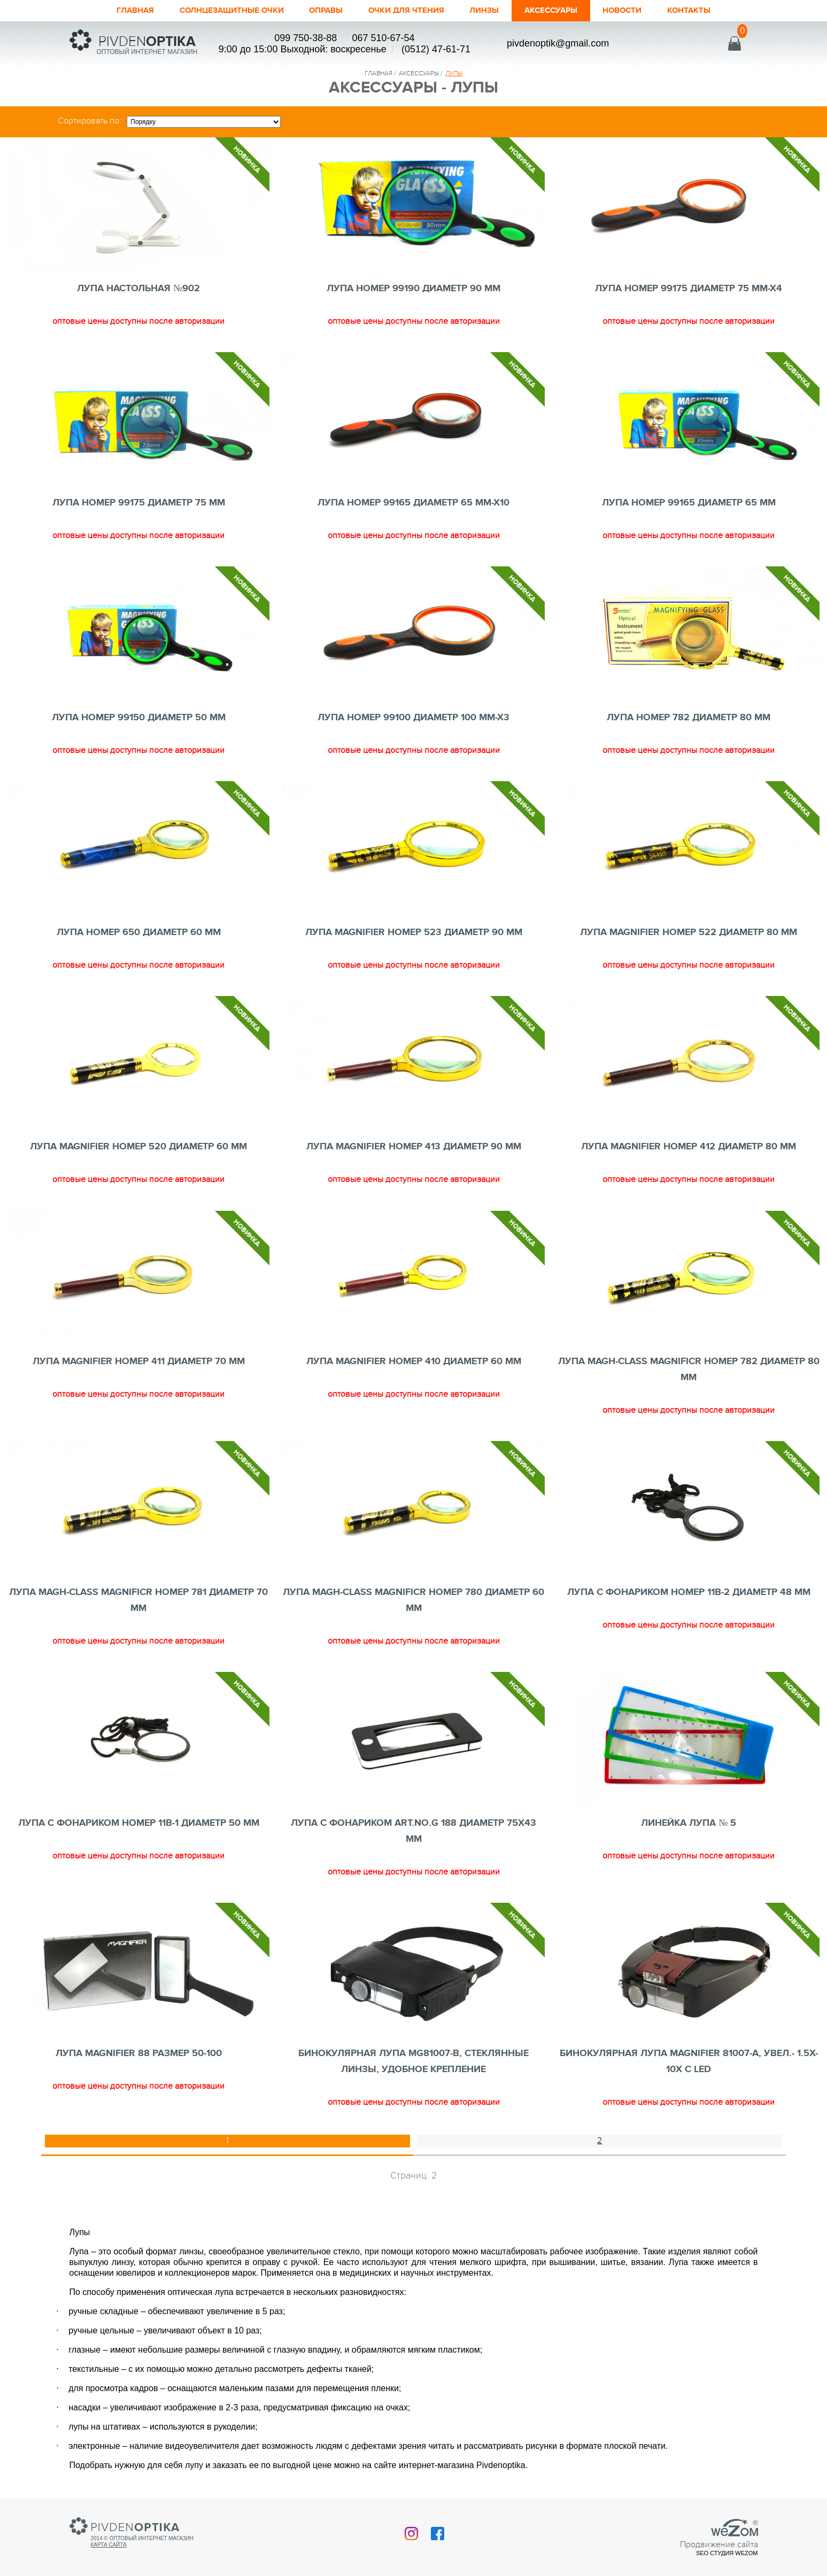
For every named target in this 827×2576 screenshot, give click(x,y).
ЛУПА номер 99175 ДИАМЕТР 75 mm (138, 503)
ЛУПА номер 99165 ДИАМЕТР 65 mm (689, 503)
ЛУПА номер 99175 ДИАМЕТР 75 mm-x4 (688, 288)
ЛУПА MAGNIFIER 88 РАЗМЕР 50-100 (139, 2053)
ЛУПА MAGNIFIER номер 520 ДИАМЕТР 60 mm (138, 1147)
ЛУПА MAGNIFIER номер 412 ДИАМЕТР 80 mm (688, 1147)
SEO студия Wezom (727, 2553)
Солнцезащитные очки (213, 11)
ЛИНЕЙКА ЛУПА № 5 (688, 1823)
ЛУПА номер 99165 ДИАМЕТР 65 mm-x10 (413, 503)
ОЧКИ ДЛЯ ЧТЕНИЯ (408, 11)
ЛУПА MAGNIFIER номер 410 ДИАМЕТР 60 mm (413, 1361)
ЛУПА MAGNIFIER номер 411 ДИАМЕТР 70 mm (139, 1361)
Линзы (494, 11)
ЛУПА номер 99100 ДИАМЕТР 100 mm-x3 (413, 717)
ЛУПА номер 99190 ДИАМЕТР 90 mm (413, 288)
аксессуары (419, 73)
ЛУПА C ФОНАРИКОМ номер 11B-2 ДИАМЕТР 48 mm (688, 1592)
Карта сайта (109, 2545)
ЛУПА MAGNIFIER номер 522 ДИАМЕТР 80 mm (688, 932)
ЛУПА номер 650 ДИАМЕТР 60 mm (139, 932)
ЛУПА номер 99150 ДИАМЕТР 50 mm (139, 717)
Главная (105, 11)
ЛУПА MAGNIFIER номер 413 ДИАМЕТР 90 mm (413, 1147)
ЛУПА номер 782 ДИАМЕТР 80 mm (688, 717)
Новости (645, 11)
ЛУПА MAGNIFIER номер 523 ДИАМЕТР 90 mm (413, 932)
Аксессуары (567, 11)
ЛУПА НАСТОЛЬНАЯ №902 (138, 288)
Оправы (319, 11)
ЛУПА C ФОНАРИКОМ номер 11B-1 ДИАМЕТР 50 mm (138, 1823)
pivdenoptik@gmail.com (558, 43)
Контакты (718, 11)
